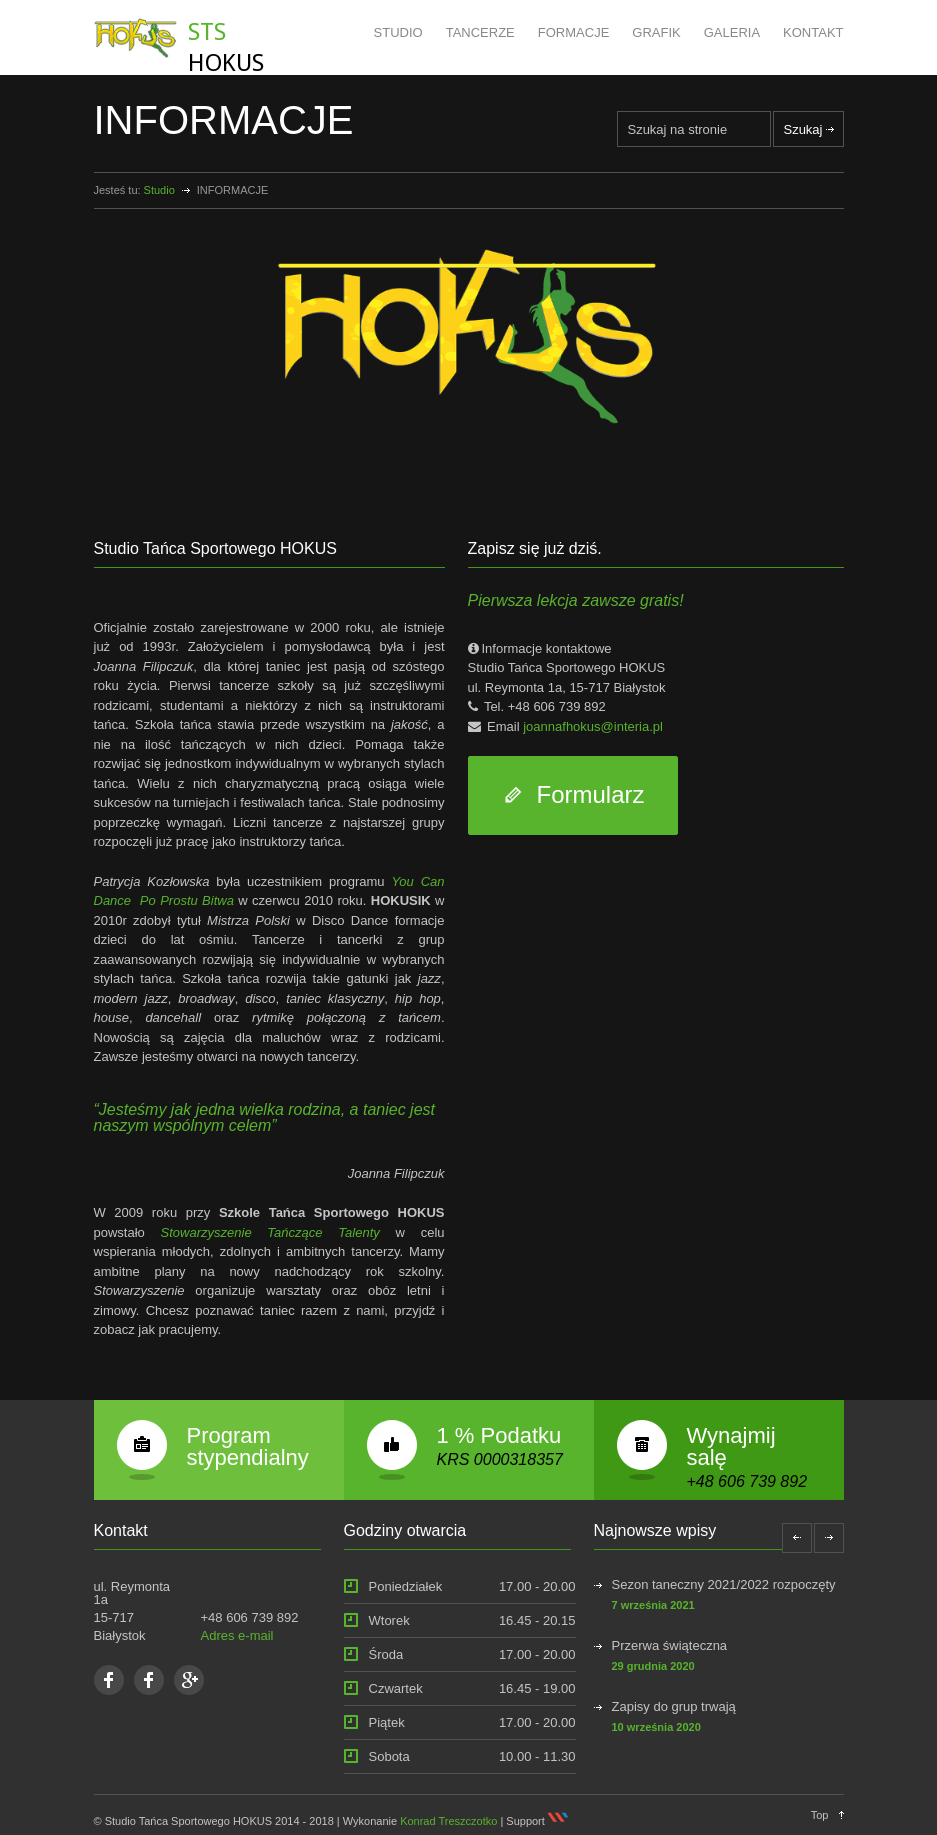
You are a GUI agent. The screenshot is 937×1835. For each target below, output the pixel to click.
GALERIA (732, 32)
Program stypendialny (248, 1446)
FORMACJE (574, 32)
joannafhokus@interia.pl (593, 726)
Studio (159, 190)
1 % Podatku (499, 1435)
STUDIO (398, 32)
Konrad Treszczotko (448, 1821)
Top (820, 1815)
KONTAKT (813, 32)
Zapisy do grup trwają (674, 1706)
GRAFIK (656, 32)
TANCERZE (480, 32)
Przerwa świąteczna (670, 1645)
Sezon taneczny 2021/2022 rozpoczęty (724, 1584)
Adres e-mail (237, 1635)
